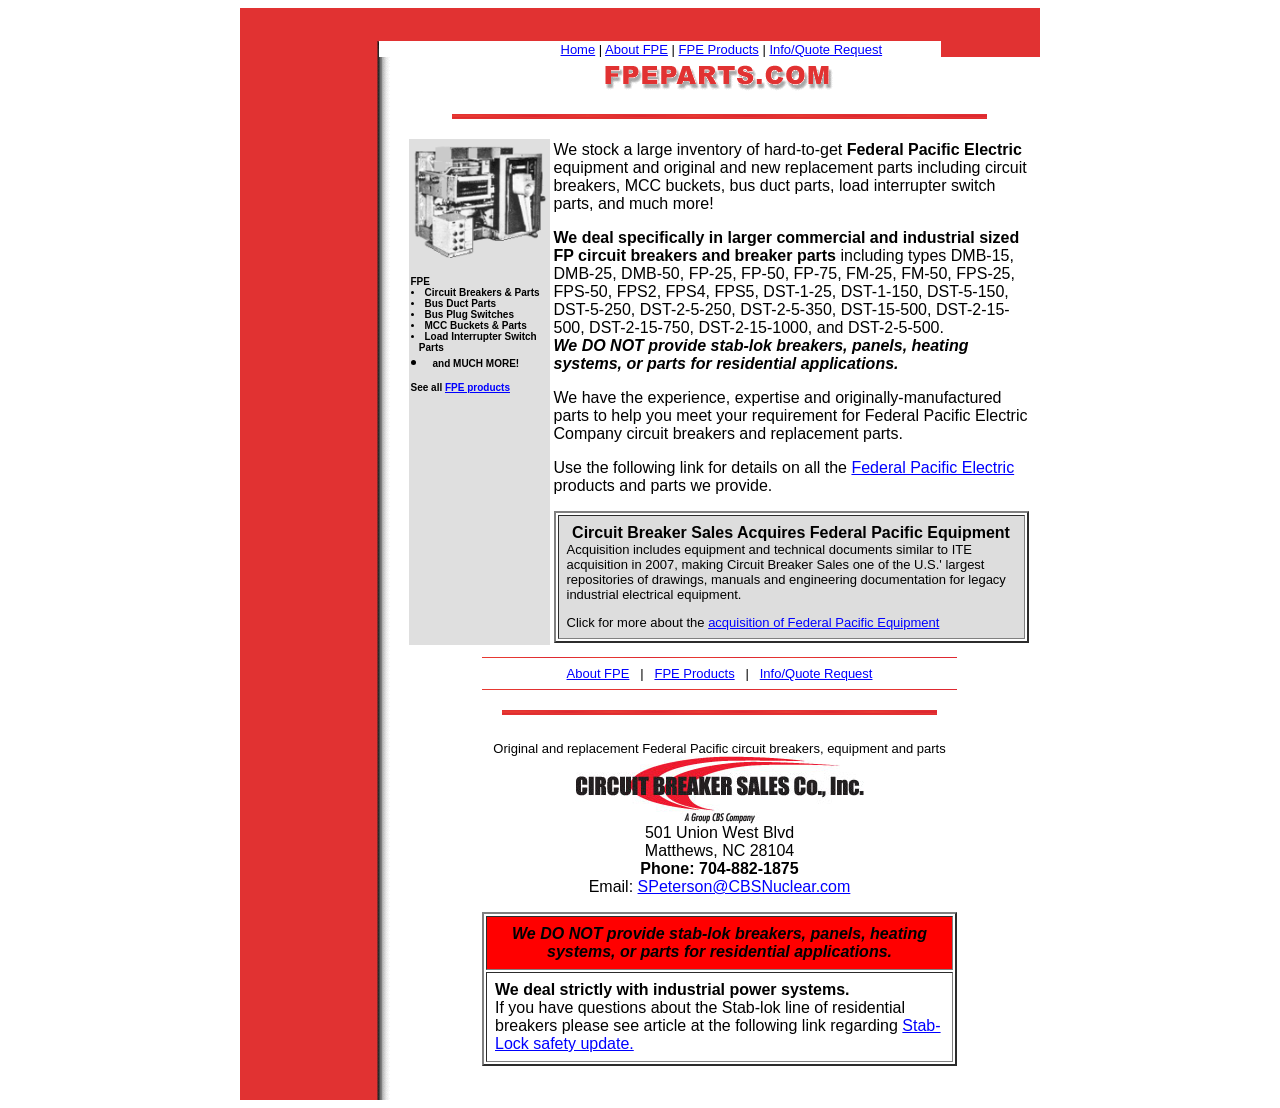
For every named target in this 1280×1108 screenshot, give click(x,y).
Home (578, 49)
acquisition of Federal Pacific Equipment (823, 622)
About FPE (636, 49)
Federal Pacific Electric (932, 467)
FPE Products (719, 49)
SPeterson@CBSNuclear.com (744, 886)
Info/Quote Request (825, 49)
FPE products (477, 387)
